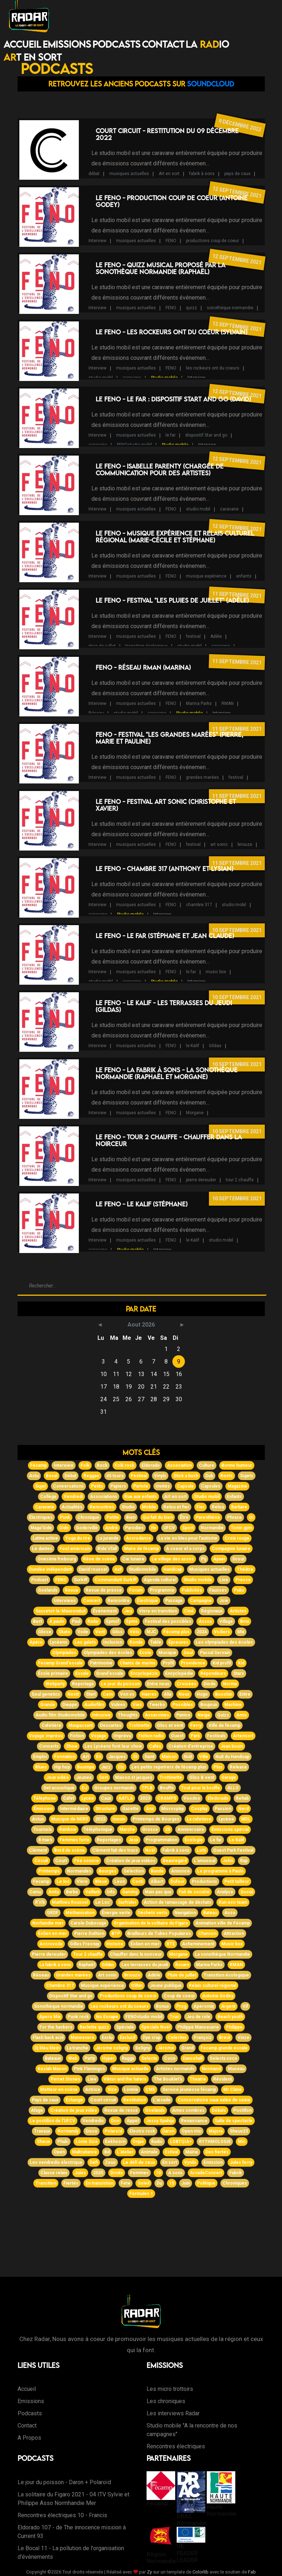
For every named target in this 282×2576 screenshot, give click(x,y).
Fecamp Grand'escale (60, 1663)
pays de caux (237, 173)
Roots (226, 1475)
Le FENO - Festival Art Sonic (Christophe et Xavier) (166, 805)
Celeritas (177, 2037)
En (98, 1756)
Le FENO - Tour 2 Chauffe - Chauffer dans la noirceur (169, 1140)
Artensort (243, 1735)
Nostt (73, 1694)
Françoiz (203, 2037)
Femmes (139, 2172)
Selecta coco (223, 2058)
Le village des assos (173, 1559)
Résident (222, 2079)
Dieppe (69, 1704)
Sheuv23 (239, 2131)
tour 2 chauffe (240, 1179)
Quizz (223, 1715)
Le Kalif (236, 1839)
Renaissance (194, 2120)
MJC (151, 1631)
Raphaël (86, 1964)
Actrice (92, 2089)
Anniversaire (190, 1829)
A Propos (29, 2437)
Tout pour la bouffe (200, 1787)
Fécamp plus (176, 1631)
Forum (136, 1590)
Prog (181, 2006)
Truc (174, 2016)
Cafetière (51, 1725)
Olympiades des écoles (107, 1652)
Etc (121, 1767)
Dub (209, 1475)
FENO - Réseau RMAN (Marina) (143, 667)
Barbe (72, 1891)
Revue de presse (104, 1590)
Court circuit (103, 2099)
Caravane (44, 1507)
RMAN (227, 703)
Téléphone (44, 1798)
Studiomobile (142, 1569)
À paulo (56, 1621)
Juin (185, 2183)
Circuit (41, 1860)
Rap (244, 1860)
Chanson (207, 1933)
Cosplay (199, 1808)
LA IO (207, 44)
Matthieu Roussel (70, 1902)
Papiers (118, 1486)
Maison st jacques (133, 1777)
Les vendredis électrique (56, 2162)
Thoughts (128, 1715)
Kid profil (221, 1663)
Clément (38, 1850)
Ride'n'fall (107, 1548)
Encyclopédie (179, 1673)
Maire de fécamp (141, 1548)
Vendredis (93, 2120)
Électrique (147, 1600)
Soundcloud (210, 84)
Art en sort (169, 173)
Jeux (133, 1839)
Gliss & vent (201, 1777)
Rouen (182, 1964)
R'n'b (40, 1902)
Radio (157, 2141)
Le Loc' (103, 1902)
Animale (149, 2151)
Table (155, 1642)
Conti (137, 1881)
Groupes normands (114, 1787)
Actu (34, 1475)
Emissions (67, 44)
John (228, 1860)
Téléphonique (97, 1829)
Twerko (157, 1704)
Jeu (128, 1611)
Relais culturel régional (212, 1985)
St (135, 1756)
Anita (53, 1891)
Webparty (55, 1683)
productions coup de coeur (212, 240)
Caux (106, 1798)
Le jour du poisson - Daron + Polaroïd (64, 2482)
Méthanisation (80, 1912)
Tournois (42, 1829)
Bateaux (53, 2058)
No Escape (107, 2016)
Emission (213, 2162)
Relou (218, 1507)
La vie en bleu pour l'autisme (188, 1538)
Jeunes (84, 1777)
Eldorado (151, 1465)
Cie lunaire (133, 1559)
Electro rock (142, 2131)
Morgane (195, 1112)
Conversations (68, 1486)
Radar (93, 1621)
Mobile (149, 1507)
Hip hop (62, 1767)
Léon (119, 1881)
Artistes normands (175, 2068)
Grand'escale (109, 1673)
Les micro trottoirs (170, 2389)
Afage (37, 2110)
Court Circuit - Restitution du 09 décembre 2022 (167, 134)
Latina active (45, 1538)
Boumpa (85, 1767)
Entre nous (158, 1683)
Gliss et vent (170, 1725)
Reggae (91, 1475)
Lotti (201, 1850)
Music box (232, 1943)
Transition (45, 2183)
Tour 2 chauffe (88, 1954)
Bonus (162, 2006)
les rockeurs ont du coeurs (212, 368)
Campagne (201, 1600)
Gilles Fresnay (84, 1943)
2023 (145, 1798)
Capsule (185, 1486)
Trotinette (139, 1725)
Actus (38, 1819)
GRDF (52, 1912)
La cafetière (199, 1819)
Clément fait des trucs (115, 1850)
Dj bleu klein (46, 2047)
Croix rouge (237, 1538)
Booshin (223, 1694)
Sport (187, 1527)
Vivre (82, 1881)
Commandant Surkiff (116, 1579)
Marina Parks (199, 703)
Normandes (79, 1871)
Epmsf (112, 1621)
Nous (184, 1694)
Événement (105, 1611)
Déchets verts (152, 1912)
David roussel (93, 1569)
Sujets (246, 1475)
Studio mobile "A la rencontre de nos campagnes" (192, 2430)
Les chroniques (166, 2401)
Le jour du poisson (120, 1683)
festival (193, 636)
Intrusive (101, 1715)
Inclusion (112, 1642)
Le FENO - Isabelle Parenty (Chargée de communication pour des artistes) (160, 469)
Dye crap (152, 2037)
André (111, 1527)
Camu (35, 1891)
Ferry (195, 1725)
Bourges (107, 1871)
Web (72, 2058)
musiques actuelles (129, 173)
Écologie (194, 1839)
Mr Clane (232, 2089)
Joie (223, 1600)
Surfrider (127, 1902)
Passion (223, 1808)
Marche (127, 1829)
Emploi (40, 1756)
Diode (210, 1683)
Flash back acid (48, 2037)
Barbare (239, 1507)
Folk (85, 1465)
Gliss (117, 1631)
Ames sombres (188, 2110)
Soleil (143, 2183)
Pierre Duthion (89, 1933)
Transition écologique (226, 1975)
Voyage (98, 1735)
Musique (167, 1652)
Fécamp (38, 1465)
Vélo (134, 1631)
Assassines (157, 1715)
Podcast (39, 1579)
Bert (37, 1621)
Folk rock (124, 1465)
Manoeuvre (83, 2037)
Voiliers (222, 1631)
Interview (97, 240)
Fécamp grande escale (224, 2047)
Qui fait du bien (158, 1517)
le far (171, 435)
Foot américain (74, 1548)
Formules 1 (141, 2193)
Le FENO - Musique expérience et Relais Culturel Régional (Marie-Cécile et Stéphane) (175, 536)
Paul (76, 1621)
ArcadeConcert (206, 2172)
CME (150, 2089)
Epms (132, 1621)
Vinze (243, 2037)
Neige (203, 1715)
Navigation (185, 1912)
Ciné (189, 1611)
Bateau (210, 1912)
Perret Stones (65, 2079)
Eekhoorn (115, 2141)
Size (112, 2089)
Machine (233, 1704)
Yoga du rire (77, 1538)
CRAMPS (166, 1798)
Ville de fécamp (224, 1725)
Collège (48, 1496)
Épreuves (178, 1642)
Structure (105, 1808)
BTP (115, 1933)
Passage (174, 1600)
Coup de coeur (179, 1995)
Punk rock (78, 2016)
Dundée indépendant (50, 1569)
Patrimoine (101, 1663)
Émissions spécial (230, 1829)
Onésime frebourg (57, 1559)
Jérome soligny (111, 2047)
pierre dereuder (201, 1179)
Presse (243, 1579)
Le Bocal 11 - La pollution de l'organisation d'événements (71, 2552)
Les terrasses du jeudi (144, 1964)
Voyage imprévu (46, 1735)
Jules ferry (241, 2162)
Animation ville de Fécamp (222, 1923)
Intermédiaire (74, 1808)
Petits (97, 1486)
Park (195, 1735)
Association (179, 1465)
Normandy (67, 2131)
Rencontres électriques (176, 2446)
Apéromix (203, 2006)
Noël (150, 1850)
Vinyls (160, 1475)
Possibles (182, 1704)
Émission (43, 1808)
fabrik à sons (202, 173)
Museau (236, 2068)
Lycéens (58, 1642)
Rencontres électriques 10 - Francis (62, 2515)
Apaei (219, 1559)
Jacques (117, 1756)
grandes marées (202, 777)
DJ (84, 1787)
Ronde (136, 1642)
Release (238, 1767)
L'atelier (125, 2151)
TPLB (147, 1787)
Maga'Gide (41, 1527)
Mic (241, 2141)
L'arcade (162, 2099)
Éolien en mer (144, 1943)
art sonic (219, 844)
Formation (64, 1756)
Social (246, 1891)
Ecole (145, 1652)
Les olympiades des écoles (224, 1642)
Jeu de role (198, 2016)
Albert (156, 1881)
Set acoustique (59, 1787)
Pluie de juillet (181, 1975)
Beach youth (230, 2016)
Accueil (22, 44)
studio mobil (101, 377)
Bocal (51, 1475)
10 (158, 2172)
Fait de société (194, 1891)
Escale (82, 1673)
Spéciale (125, 2027)
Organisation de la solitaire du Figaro (151, 1923)
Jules (80, 2172)
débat (94, 173)
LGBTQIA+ (181, 2141)
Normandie (212, 1527)
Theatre (198, 2079)
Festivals (216, 1735)
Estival (171, 2151)
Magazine (237, 1486)
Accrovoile (51, 1943)
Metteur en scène (59, 2089)
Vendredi (73, 1496)
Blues (41, 1767)
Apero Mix (50, 2016)
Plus (218, 1767)
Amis (241, 1715)
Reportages (109, 1839)
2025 (98, 2172)
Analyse (225, 1891)
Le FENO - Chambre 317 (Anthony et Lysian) (164, 868)
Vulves (118, 1704)
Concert (91, 1600)
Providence (193, 1663)
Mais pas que (158, 1891)
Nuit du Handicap (232, 1756)
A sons (175, 2172)
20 (167, 1829)
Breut (224, 2037)
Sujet (40, 1486)
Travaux (42, 2131)
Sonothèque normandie (58, 2006)
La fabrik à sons (55, 1964)
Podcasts (116, 44)
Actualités (72, 1507)
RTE (171, 1943)
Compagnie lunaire (231, 1548)
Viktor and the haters (125, 2079)
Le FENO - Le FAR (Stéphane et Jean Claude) (165, 935)
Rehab (242, 1798)
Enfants (234, 1496)
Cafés (155, 1746)
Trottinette (170, 1777)
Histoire (114, 1943)
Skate (64, 1631)
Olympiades (64, 1652)
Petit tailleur (236, 1881)
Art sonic (107, 1975)
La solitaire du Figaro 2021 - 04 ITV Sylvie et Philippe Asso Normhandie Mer (73, 2498)
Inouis (119, 1819)
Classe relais (53, 2172)
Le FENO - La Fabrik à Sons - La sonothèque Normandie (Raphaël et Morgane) (167, 1073)
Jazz (106, 1767)
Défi (94, 2162)
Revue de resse (121, 2110)
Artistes (238, 1611)
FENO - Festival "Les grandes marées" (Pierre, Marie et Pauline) (169, 738)
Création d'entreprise (190, 1746)
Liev (91, 2079)
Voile (82, 1631)
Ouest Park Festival (233, 1850)
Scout (238, 1559)
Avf (117, 1569)
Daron (168, 2131)
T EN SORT (33, 57)
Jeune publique (166, 1985)
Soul (188, 1652)
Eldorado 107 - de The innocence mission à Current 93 (72, 2531)
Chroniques (235, 2183)
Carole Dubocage (88, 1923)
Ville (203, 1756)
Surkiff (80, 1579)
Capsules (210, 1486)
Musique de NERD (69, 1819)
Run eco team (233, 1902)
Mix (240, 1631)
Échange (74, 2099)
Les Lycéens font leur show (113, 1746)
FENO (171, 240)
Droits (116, 2172)
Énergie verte (116, 1912)
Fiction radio (151, 1735)
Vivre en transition (158, 1611)
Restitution (134, 2099)
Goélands (48, 1590)
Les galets (85, 1642)
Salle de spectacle (234, 2120)
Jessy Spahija (160, 2120)
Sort (103, 1777)
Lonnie (131, 2089)
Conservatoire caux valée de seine (214, 2099)
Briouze (132, 1975)
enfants (244, 576)
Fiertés (70, 2183)
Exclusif (127, 2037)
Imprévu (122, 1735)
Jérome (165, 2047)
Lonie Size (87, 2141)
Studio (128, 1507)
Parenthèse (208, 1517)
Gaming (130, 1891)
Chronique (88, 1517)
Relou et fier (176, 1507)
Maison (169, 1756)
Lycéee (226, 1819)
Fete (125, 2183)
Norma (230, 1683)
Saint (149, 1756)
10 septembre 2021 (237, 930)
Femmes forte (74, 1839)
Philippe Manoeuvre (198, 2027)
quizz (191, 307)
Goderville (87, 1527)
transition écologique (146, 646)
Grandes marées (73, 1975)
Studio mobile (164, 377)
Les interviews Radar (173, 2413)
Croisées (186, 1683)
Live (223, 1579)
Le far (216, 1839)
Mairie (191, 2151)
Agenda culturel (160, 1579)
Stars (238, 1673)
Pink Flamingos (89, 2068)
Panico (183, 1715)
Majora (216, 2131)
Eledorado (218, 1798)
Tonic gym (241, 1527)
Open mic (191, 2131)
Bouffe (167, 1787)
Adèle (216, 636)
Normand (211, 2068)
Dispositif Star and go (70, 1995)
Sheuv (43, 2141)
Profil (168, 1663)
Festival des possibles (168, 1621)
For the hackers (55, 2027)
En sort (169, 2162)
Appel (132, 2120)
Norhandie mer (47, 1923)
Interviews (65, 1600)
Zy (149, 2572)
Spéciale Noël (155, 2027)
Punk (65, 1517)
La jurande (108, 1538)
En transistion (100, 2183)
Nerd (243, 1808)
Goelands (155, 2110)
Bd (107, 2151)
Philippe (234, 2027)
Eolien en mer (52, 1933)
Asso (229, 1912)
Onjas (138, 2141)
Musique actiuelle (130, 2068)
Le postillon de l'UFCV (52, 2120)
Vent (100, 1631)
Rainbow (67, 1829)
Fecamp (41, 1881)
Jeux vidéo (57, 1777)
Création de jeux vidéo (73, 2110)
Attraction (234, 1933)
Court (61, 1860)
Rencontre (118, 1600)
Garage (228, 1777)
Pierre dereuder (49, 1954)
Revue (71, 1590)
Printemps (49, 1871)
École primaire (53, 1673)
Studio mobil (207, 1496)
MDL (245, 1819)
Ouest (177, 1735)
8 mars (45, 1839)
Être (184, 1517)
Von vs (127, 1694)
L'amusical (204, 1860)
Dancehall (192, 2058)
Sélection (134, 1871)
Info (111, 1891)
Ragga (128, 2058)
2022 (100, 1819)
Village (226, 1621)
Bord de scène (69, 1850)
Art (85, 1756)
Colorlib (200, 2572)
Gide (64, 1527)
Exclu (107, 2037)
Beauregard (175, 1860)
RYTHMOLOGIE (215, 2141)
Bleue (101, 1881)
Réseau (96, 713)
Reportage (83, 1683)
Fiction (77, 1735)
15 (171, 2183)
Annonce (180, 1871)
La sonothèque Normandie (222, 1954)
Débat (70, 1475)
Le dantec (42, 1548)
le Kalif (192, 1045)
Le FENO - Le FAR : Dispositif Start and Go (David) (173, 399)
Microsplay (172, 1808)
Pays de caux (45, 2099)
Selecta (149, 2058)
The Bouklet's (168, 2079)
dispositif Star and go (206, 435)
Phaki (62, 2141)
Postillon (242, 2110)
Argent (228, 2006)
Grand (187, 2047)
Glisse (44, 1631)
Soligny (142, 2047)
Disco (91, 2131)
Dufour (178, 1881)
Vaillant (92, 1891)
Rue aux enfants (140, 1496)
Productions (204, 1881)
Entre (244, 1694)
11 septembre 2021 (237, 594)
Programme (162, 1590)
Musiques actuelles (209, 1569)
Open (59, 2151)
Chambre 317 (60, 1985)
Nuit (188, 1756)
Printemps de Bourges (156, 1819)
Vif (245, 2006)
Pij (203, 1559)
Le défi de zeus (139, 2162)
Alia (167, 1694)
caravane (132, 377)
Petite (112, 1517)
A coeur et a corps (185, 1548)
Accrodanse (138, 1538)
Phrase (234, 1517)
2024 (202, 1631)
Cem (108, 1694)
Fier (200, 1507)
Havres (149, 1694)
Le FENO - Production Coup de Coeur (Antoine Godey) (172, 201)
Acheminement (198, 1943)
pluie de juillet (102, 646)
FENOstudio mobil (134, 444)
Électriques (41, 1517)
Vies (137, 1704)
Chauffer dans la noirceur (136, 1954)
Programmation (161, 1839)
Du (159, 2183)
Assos (205, 1621)
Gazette (130, 1808)
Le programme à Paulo (220, 1871)
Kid (241, 1663)
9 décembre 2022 (240, 125)
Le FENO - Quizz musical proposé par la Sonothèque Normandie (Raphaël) (160, 268)
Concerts (49, 1746)
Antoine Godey (217, 1995)
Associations (103, 1496)
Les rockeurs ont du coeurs (119, 2006)
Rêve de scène (99, 1559)
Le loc (63, 1881)
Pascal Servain (215, 1652)
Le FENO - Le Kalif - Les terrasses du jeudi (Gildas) (164, 1006)
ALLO (233, 1787)
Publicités (192, 1590)
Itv (153, 1527)
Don (115, 2120)
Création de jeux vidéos (131, 1860)
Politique (206, 2183)
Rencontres (102, 1507)
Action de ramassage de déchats (177, 1902)
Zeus (110, 2162)
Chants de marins (138, 1663)
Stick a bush (185, 1475)
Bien (130, 1517)
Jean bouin (231, 1746)
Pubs (239, 1590)
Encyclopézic (144, 1673)
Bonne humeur (236, 1465)
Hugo (202, 1694)
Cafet (68, 1798)
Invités (163, 1486)
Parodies (134, 1527)
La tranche (77, 2047)
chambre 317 (199, 904)
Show (71, 1746)
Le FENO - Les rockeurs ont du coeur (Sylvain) (171, 332)
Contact (163, 44)
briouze (245, 844)
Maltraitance (84, 2151)
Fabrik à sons (176, 1850)
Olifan (137, 1985)
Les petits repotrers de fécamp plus (169, 1767)
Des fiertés (217, 2151)
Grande (47, 1704)
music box (216, 971)
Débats (219, 2110)
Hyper (108, 2058)
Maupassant (80, 1725)
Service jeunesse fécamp (189, 2089)
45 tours (115, 1475)
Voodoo (191, 1798)
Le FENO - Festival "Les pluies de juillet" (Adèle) (172, 600)
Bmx (244, 1621)
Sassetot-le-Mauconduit (60, 1611)
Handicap (172, 1569)
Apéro (36, 1642)
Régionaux (212, 1611)
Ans (150, 1808)
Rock (102, 1465)
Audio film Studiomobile (60, 1715)
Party (90, 2058)
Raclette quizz (94, 2027)
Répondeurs (213, 1673)
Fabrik (235, 2172)
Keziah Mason (52, 2068)
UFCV (169, 1527)
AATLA (125, 1798)
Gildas (215, 1045)
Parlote (140, 1486)
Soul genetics (46, 1694)
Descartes (110, 1725)
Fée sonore (86, 1860)
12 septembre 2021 (237, 192)
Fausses (218, 1590)
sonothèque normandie (230, 307)
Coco (170, 2058)
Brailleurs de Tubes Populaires (159, 1933)
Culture (206, 1465)
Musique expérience (102, 1985)
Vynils (190, 2162)
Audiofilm (94, 1704)
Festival (139, 1475)
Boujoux (208, 1704)
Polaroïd (113, 2131)
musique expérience (206, 576)
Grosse (150, 1829)
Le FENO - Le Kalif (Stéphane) (141, 1204)
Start (91, 1694)
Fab (252, 2572)
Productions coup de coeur (128, 1995)
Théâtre (245, 1569)
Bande (157, 1871)
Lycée (87, 1798)
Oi (251, 1517)
